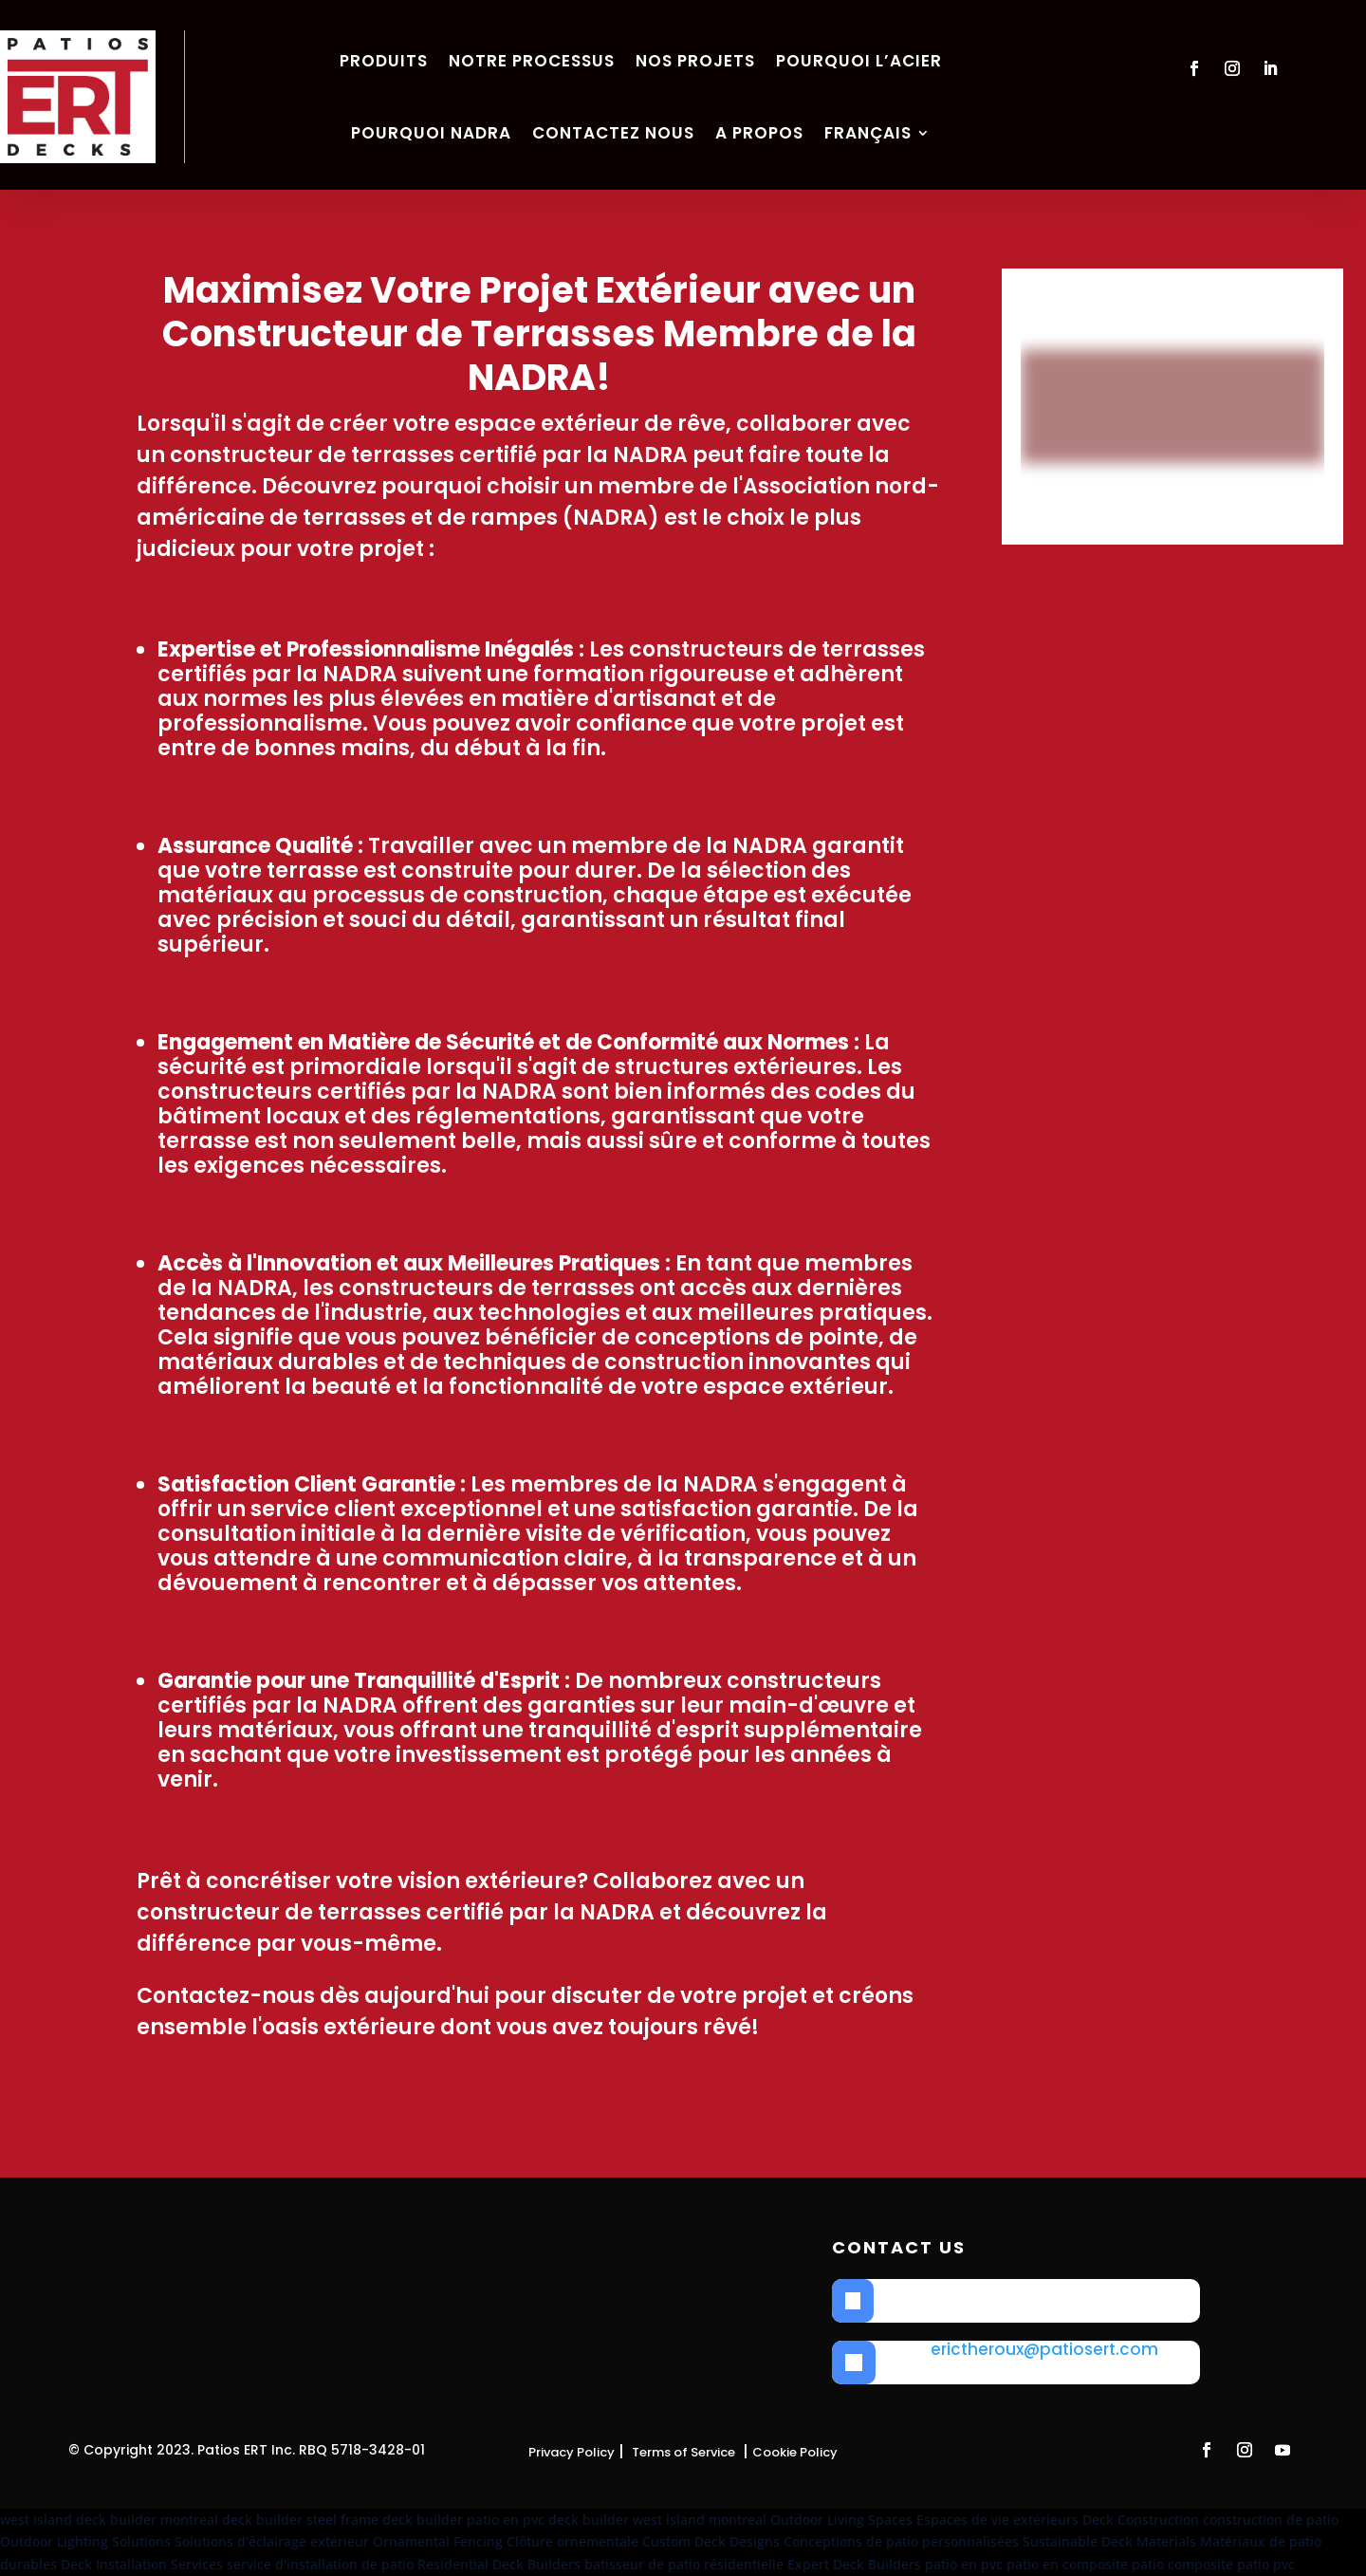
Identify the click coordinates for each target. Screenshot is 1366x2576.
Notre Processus (532, 60)
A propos (759, 132)
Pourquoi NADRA (431, 132)
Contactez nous (613, 132)
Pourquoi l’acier (859, 60)
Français (868, 132)
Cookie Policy (795, 2452)
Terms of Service (683, 2452)
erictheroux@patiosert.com (1044, 2349)
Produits (384, 60)
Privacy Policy (571, 2452)
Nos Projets (695, 60)
